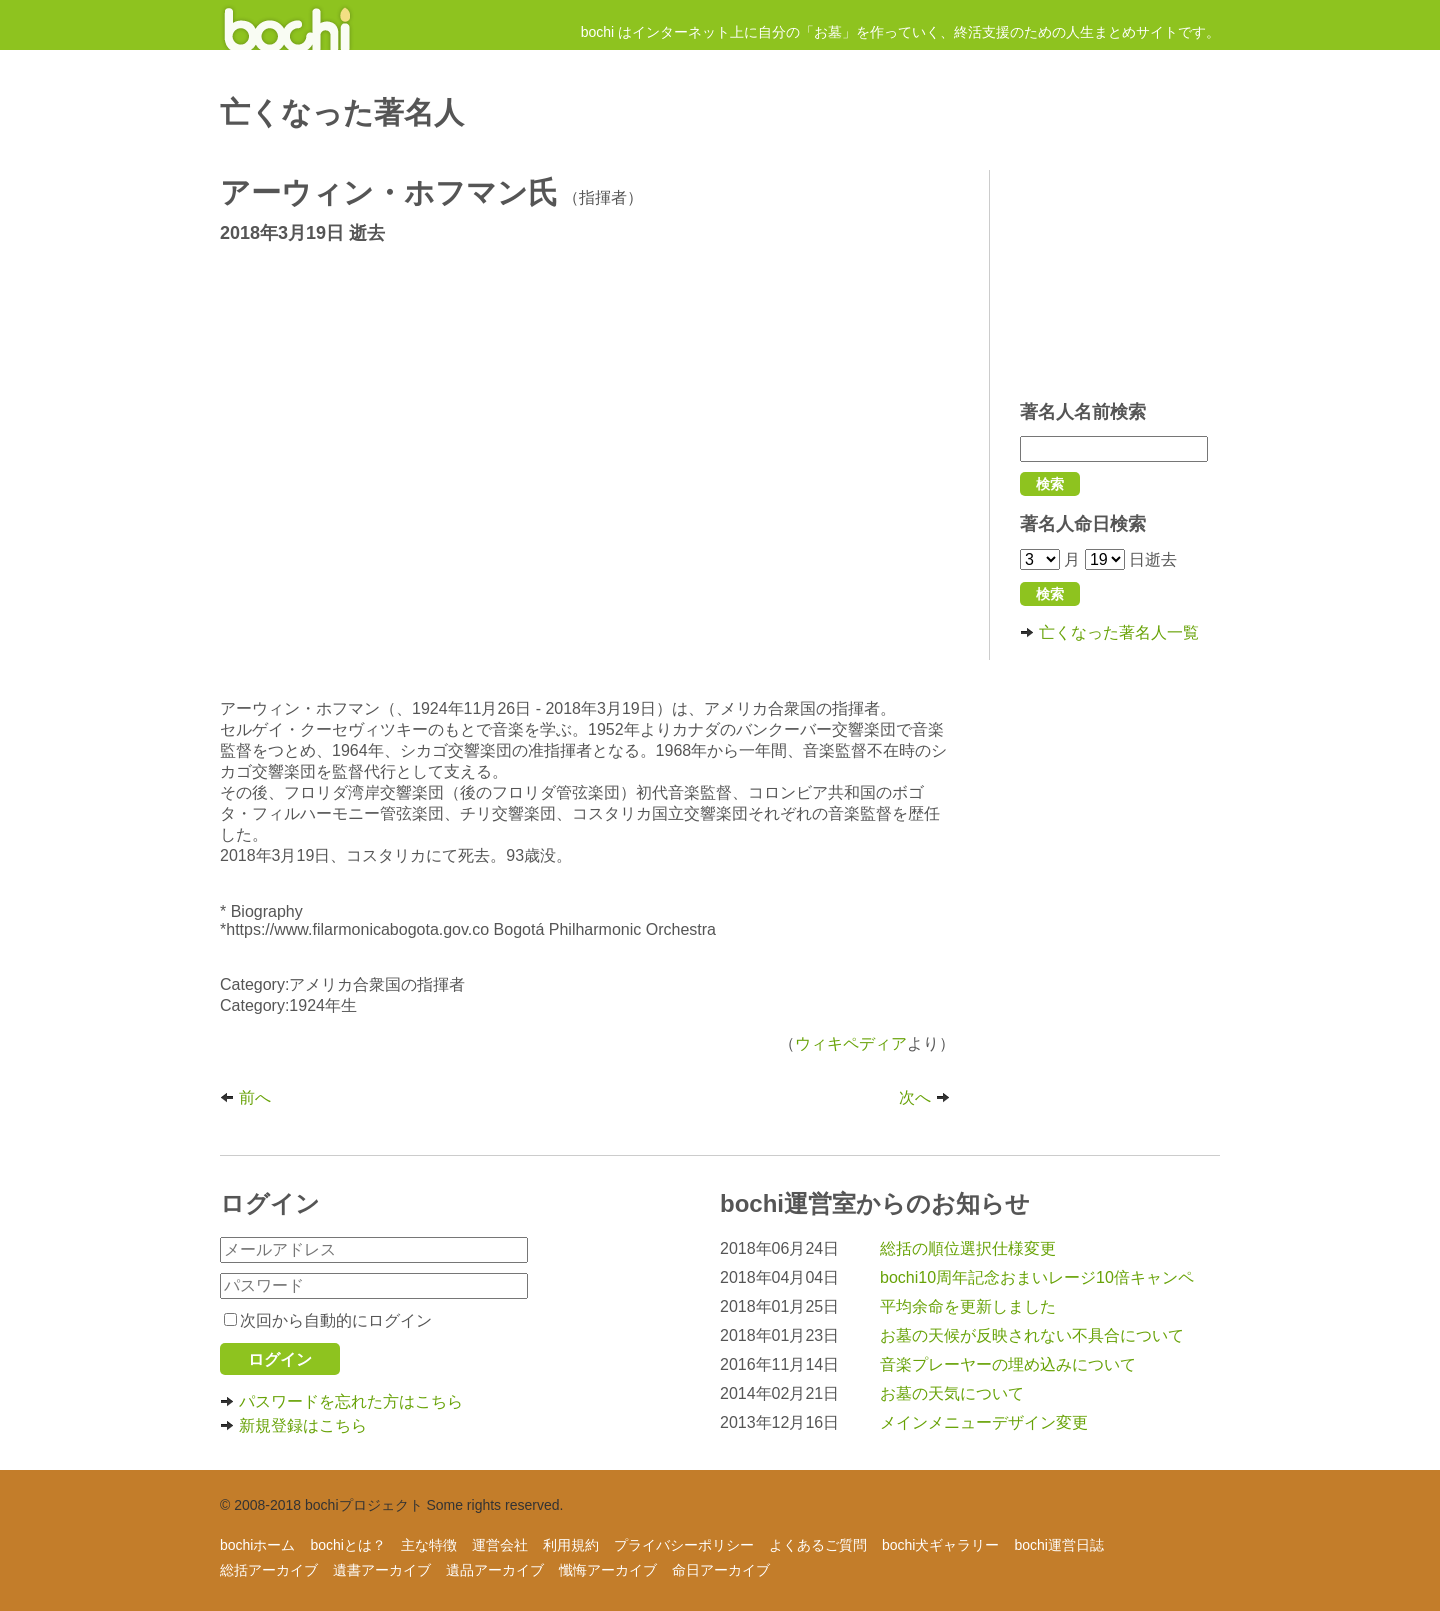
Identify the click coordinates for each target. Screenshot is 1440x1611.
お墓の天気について (952, 1393)
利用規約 (571, 1545)
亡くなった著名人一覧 (1109, 632)
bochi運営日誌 (1058, 1545)
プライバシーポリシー (684, 1545)
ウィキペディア (851, 1043)
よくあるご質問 (818, 1545)
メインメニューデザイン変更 (984, 1422)
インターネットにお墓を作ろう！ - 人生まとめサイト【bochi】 (287, 25)
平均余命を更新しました (968, 1306)
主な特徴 (429, 1545)
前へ (245, 1097)
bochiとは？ (347, 1545)
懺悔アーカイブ (608, 1570)
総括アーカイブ (269, 1570)
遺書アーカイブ (382, 1570)
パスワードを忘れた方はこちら (341, 1401)
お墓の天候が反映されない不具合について (1032, 1335)
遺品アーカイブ (495, 1570)
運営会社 (500, 1545)
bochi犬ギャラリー (940, 1545)
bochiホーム (257, 1545)
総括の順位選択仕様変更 (968, 1248)
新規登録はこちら (293, 1425)
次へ (927, 1097)
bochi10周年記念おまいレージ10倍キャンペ (1037, 1277)
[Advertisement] (1120, 275)
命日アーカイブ (721, 1570)
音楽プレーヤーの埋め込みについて (1008, 1364)
